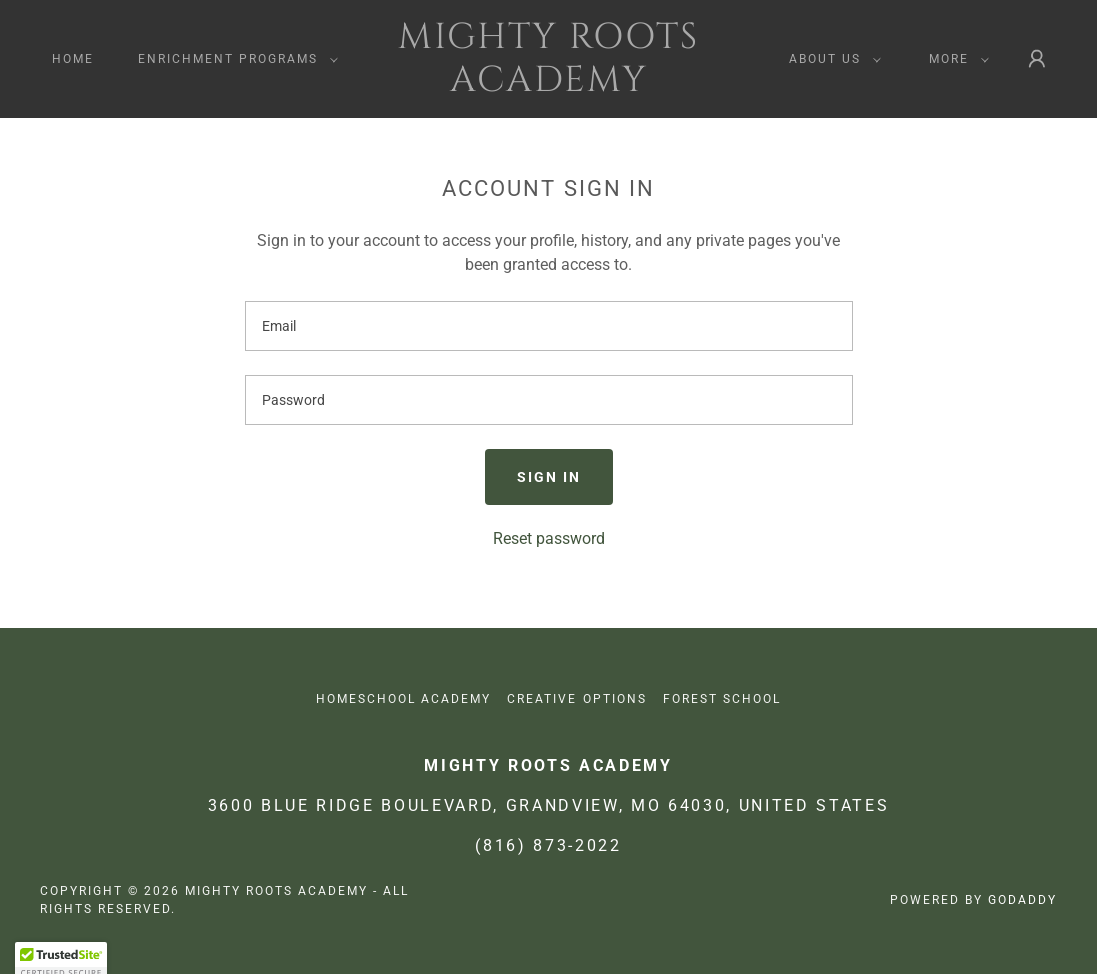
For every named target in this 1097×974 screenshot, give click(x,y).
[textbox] (549, 326)
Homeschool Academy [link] (403, 699)
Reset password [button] (549, 538)
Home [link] (73, 59)
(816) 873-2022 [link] (548, 845)
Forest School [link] (722, 699)
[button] (234, 59)
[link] (548, 85)
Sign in (549, 477)
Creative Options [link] (576, 699)
